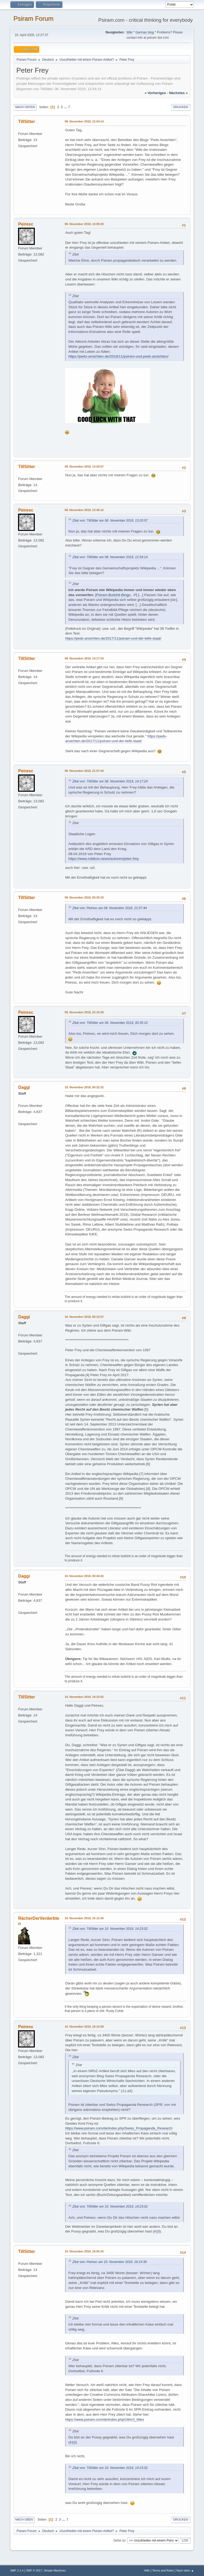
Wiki (129, 32)
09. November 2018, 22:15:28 (84, 1012)
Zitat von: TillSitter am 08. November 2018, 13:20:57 (109, 520)
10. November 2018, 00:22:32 (84, 1087)
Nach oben (24, 2519)
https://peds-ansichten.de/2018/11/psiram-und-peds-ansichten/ (118, 356)
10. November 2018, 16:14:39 (84, 2026)
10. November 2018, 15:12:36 (84, 1918)
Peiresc (25, 224)
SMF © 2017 (34, 2570)
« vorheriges (155, 93)
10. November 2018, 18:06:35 (84, 2251)
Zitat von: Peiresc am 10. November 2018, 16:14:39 (109, 2262)
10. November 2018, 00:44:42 (84, 1576)
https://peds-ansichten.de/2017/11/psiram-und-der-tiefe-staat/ (113, 638)
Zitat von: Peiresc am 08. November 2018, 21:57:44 (109, 908)
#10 (157, 2231)
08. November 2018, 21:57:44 (84, 770)
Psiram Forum (33, 18)
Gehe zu (119, 2540)
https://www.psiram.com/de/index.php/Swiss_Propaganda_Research (118, 2128)
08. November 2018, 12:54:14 (84, 121)
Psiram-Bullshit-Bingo (113, 595)
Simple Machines (55, 2570)
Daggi (24, 1087)
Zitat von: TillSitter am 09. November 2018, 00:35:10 (109, 1023)
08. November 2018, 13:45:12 (84, 510)
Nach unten (25, 107)
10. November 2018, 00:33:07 (84, 1316)
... (66, 107)
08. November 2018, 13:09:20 (84, 224)
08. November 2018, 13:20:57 (84, 466)
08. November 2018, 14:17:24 (84, 658)
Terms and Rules (163, 2570)
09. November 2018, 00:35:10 (84, 897)
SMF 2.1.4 (16, 2570)
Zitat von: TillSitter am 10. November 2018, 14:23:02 (109, 1929)
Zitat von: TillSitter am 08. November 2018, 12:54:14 (109, 557)
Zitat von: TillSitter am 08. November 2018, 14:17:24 (109, 781)
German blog (144, 32)
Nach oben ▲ (185, 2570)
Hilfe (147, 2570)
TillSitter (26, 121)
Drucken (180, 107)
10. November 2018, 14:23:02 (84, 1696)
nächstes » (178, 93)
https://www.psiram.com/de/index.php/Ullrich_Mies (104, 2419)
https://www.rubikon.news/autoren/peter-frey (103, 859)
